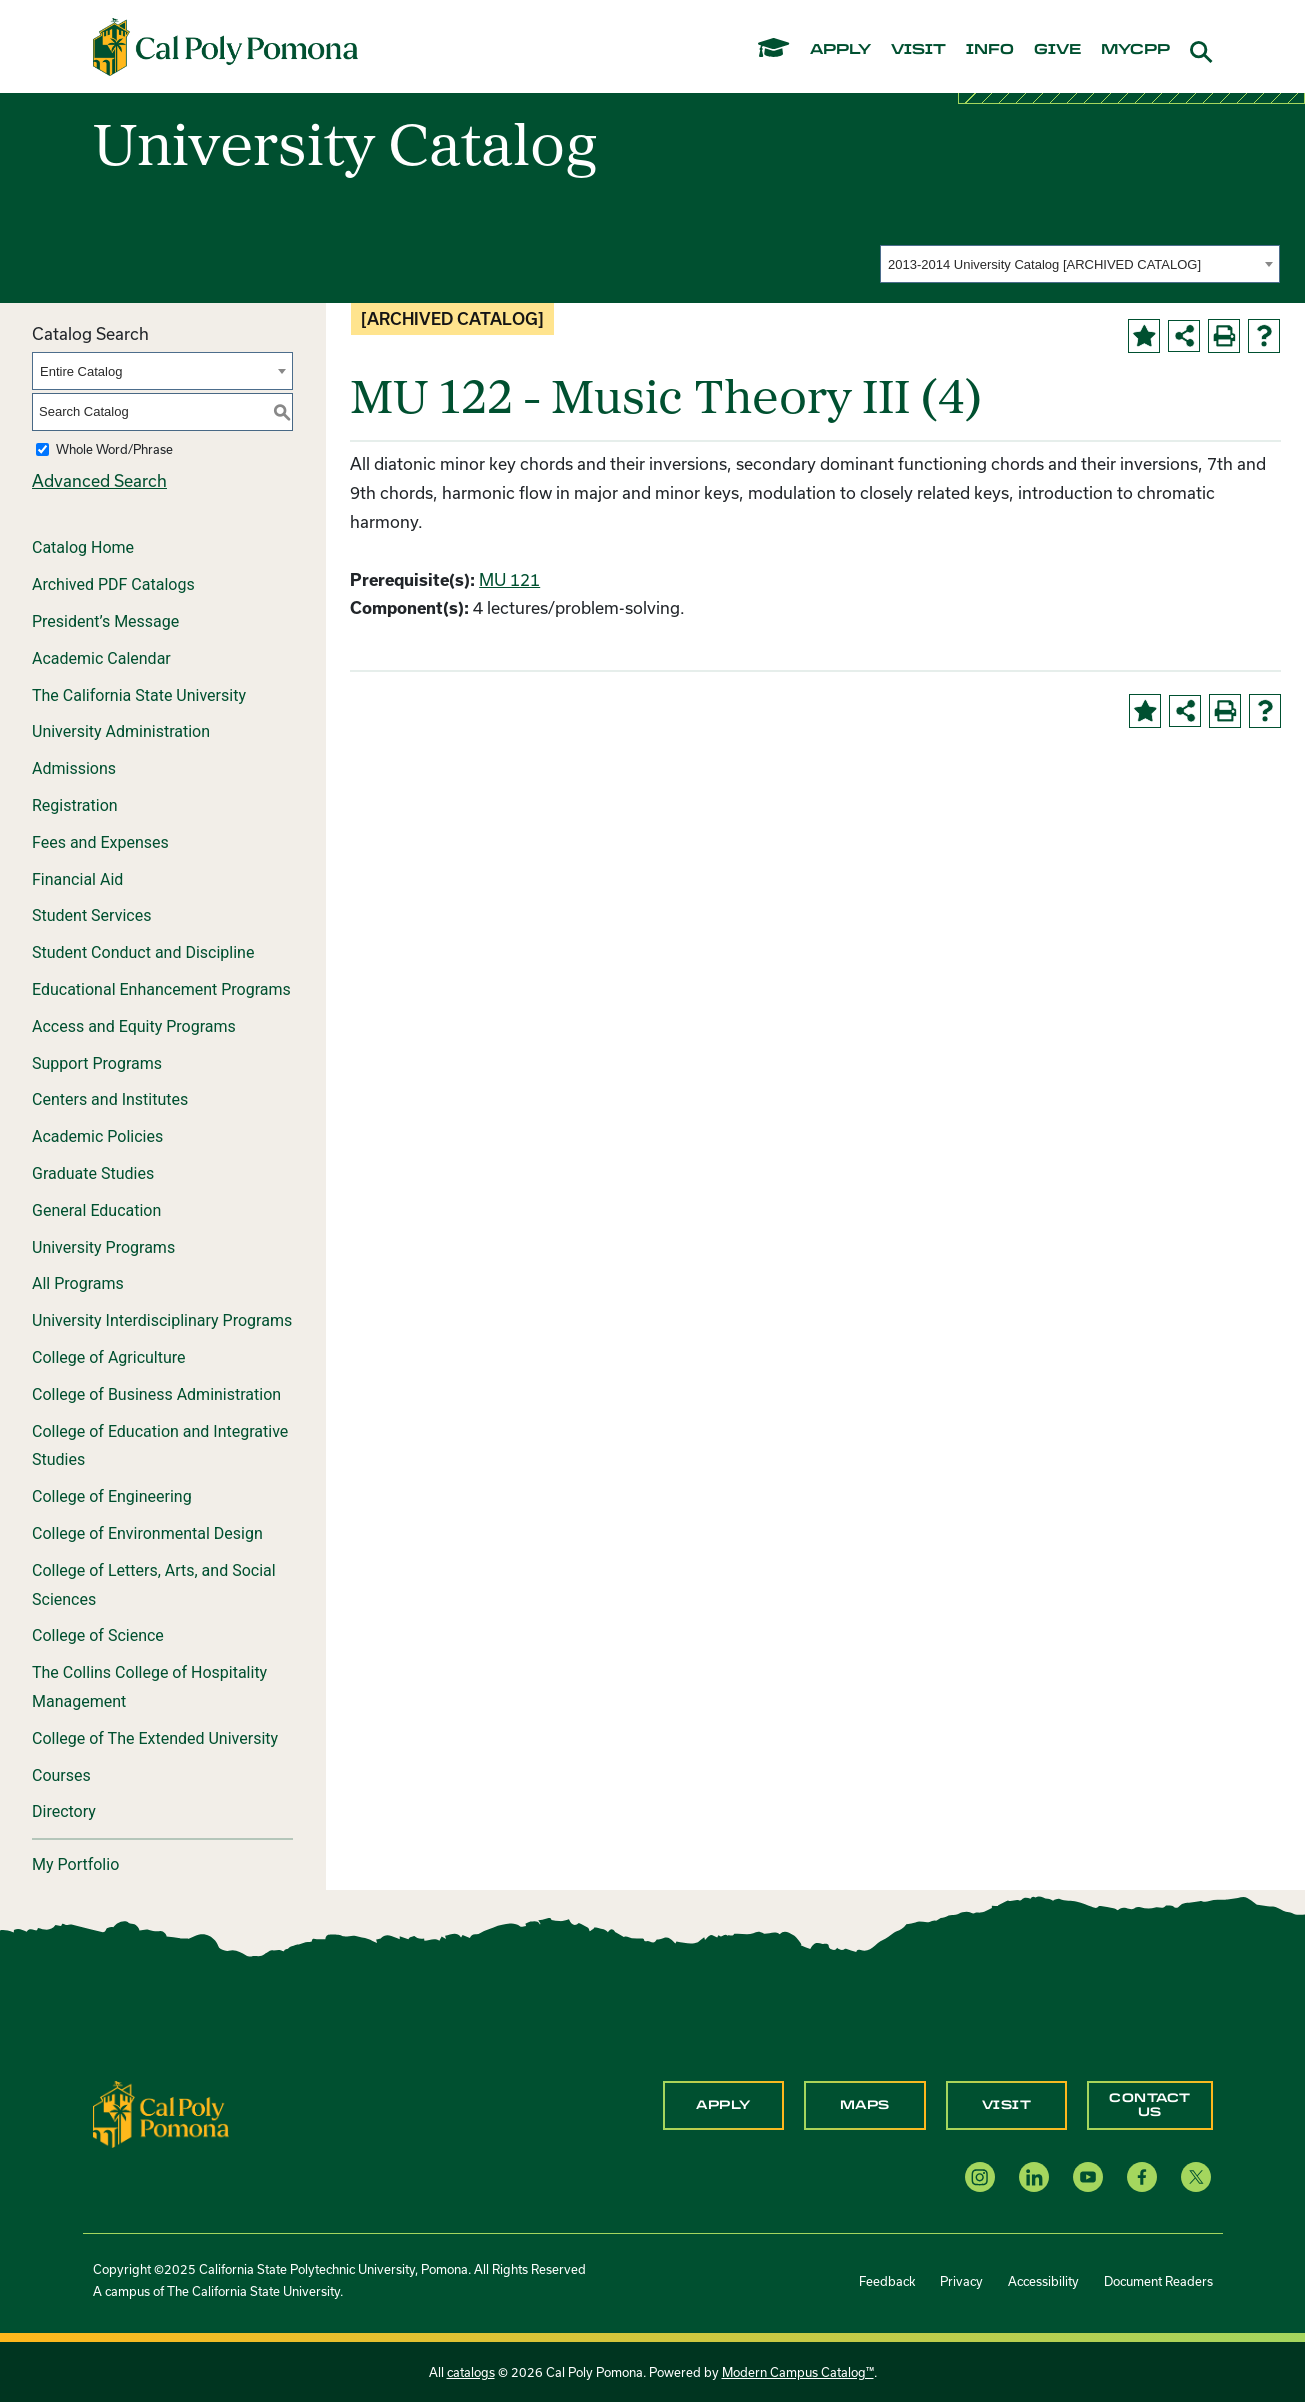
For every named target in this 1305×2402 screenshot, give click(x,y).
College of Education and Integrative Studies (160, 1446)
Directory (64, 1811)
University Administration (121, 731)
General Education (96, 1210)
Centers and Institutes (110, 1099)
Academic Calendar (101, 658)
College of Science (98, 1635)
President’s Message (105, 621)
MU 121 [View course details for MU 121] (509, 579)
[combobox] (1080, 264)
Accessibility (1043, 2281)
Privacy (961, 2281)
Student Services (91, 915)
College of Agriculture (109, 1357)
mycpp (1135, 50)
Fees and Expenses (100, 842)
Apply (723, 2105)
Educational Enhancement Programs (161, 989)
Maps (865, 2105)
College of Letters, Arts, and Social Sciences (154, 1585)
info (990, 50)
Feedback (887, 2281)
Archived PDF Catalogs (113, 584)
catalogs (471, 2372)
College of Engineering (112, 1496)
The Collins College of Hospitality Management (149, 1687)
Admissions (74, 768)
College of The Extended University (155, 1738)
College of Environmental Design (147, 1533)
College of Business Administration (156, 1394)
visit (918, 50)
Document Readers (1158, 2281)
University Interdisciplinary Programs (162, 1320)
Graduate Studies (93, 1173)
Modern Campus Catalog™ (798, 2372)
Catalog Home (83, 547)
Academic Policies (97, 1136)
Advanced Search (99, 480)
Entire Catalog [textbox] (81, 371)
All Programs (78, 1283)
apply (840, 50)
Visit (1007, 2105)
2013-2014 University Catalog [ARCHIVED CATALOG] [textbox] (1044, 264)
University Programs (103, 1247)
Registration (75, 805)
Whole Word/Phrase (114, 449)
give (1057, 50)
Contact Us (1150, 2105)
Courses (61, 1775)
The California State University (139, 695)
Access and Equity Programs (134, 1026)
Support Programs (97, 1063)
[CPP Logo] (161, 2112)
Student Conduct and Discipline (143, 952)
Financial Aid (77, 879)
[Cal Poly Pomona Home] (225, 47)
